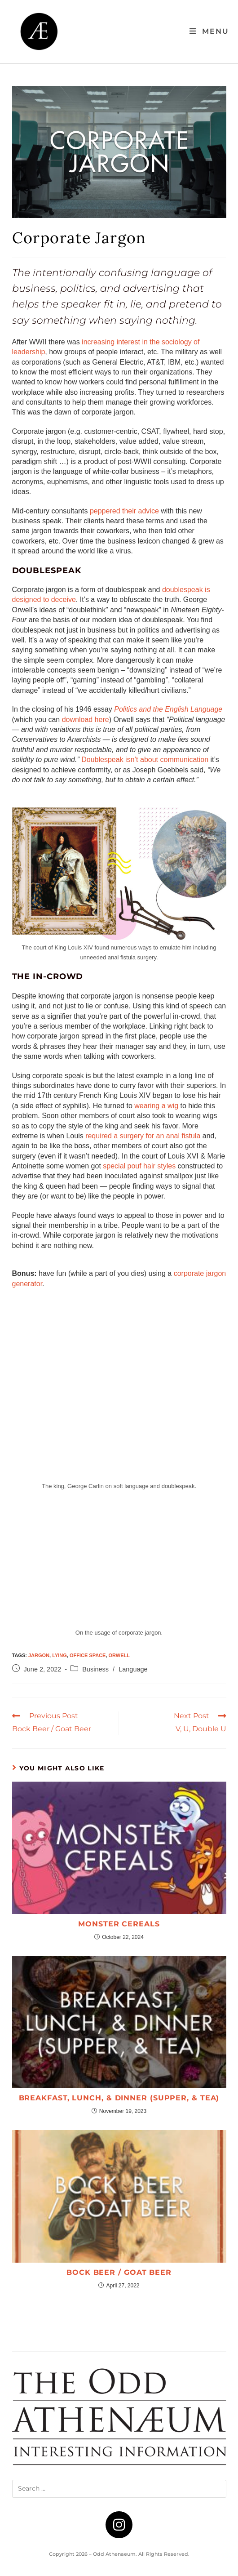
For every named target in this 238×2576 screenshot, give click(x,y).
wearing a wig (156, 1106)
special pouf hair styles (139, 1166)
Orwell (119, 1655)
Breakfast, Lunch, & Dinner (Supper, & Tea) (119, 2098)
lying (59, 1655)
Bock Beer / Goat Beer (119, 2272)
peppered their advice (124, 511)
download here (85, 719)
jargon (38, 1655)
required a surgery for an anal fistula (142, 1136)
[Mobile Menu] (209, 31)
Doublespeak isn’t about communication (144, 759)
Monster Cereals (119, 1924)
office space (88, 1655)
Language (133, 1669)
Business (95, 1669)
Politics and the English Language (168, 709)
